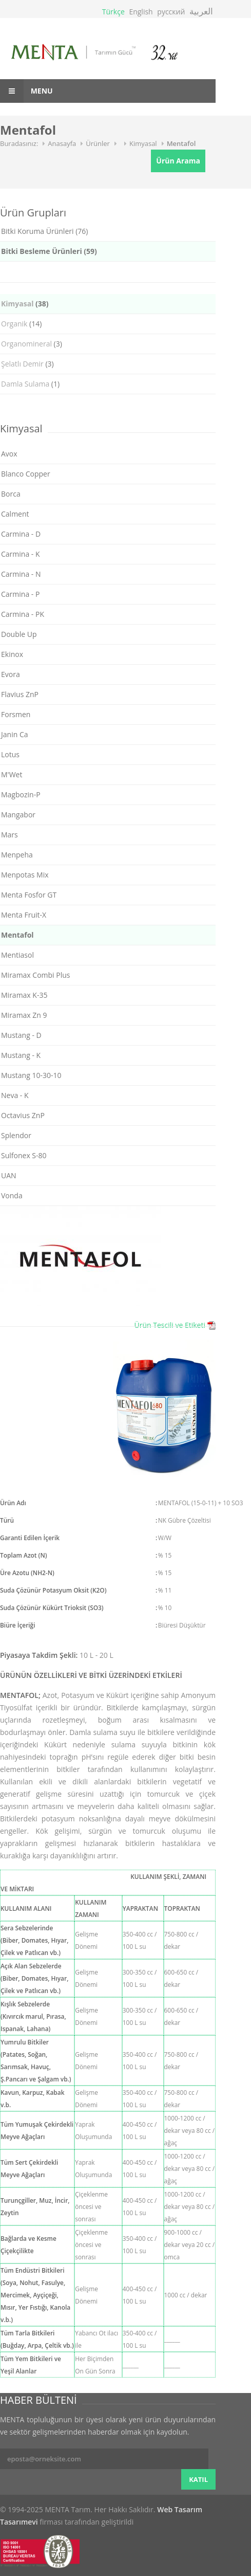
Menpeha (17, 855)
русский (171, 11)
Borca (11, 494)
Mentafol (181, 143)
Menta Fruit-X (23, 915)
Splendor (16, 1135)
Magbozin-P (21, 794)
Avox (9, 454)
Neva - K (15, 1095)
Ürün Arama (178, 161)
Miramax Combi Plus (35, 975)
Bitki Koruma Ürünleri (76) (44, 231)
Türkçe (113, 11)
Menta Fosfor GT (28, 895)
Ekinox (12, 654)
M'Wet (11, 774)
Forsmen (15, 714)
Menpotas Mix (25, 875)
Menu (26, 91)
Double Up (19, 634)
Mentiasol (17, 955)
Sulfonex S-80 (24, 1155)
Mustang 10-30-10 (31, 1075)
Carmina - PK (22, 614)
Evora (10, 674)
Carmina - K (20, 554)
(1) (30, 384)
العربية (201, 11)
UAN (8, 1175)
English (140, 11)
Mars (9, 834)
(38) (25, 303)
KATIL (198, 2479)
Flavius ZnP (19, 694)
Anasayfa (62, 143)
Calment (15, 514)
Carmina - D (21, 534)
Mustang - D (21, 1035)
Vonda (12, 1195)
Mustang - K (21, 1055)
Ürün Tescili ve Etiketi (169, 1325)
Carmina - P (20, 594)
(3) (31, 344)
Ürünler (98, 143)
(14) (21, 323)
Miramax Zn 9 (24, 1015)
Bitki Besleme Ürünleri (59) (49, 251)
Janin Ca (14, 734)
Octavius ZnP (23, 1115)
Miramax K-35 (24, 995)
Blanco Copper (25, 474)
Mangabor (18, 814)
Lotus (10, 754)
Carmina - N (21, 574)
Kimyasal (143, 143)
